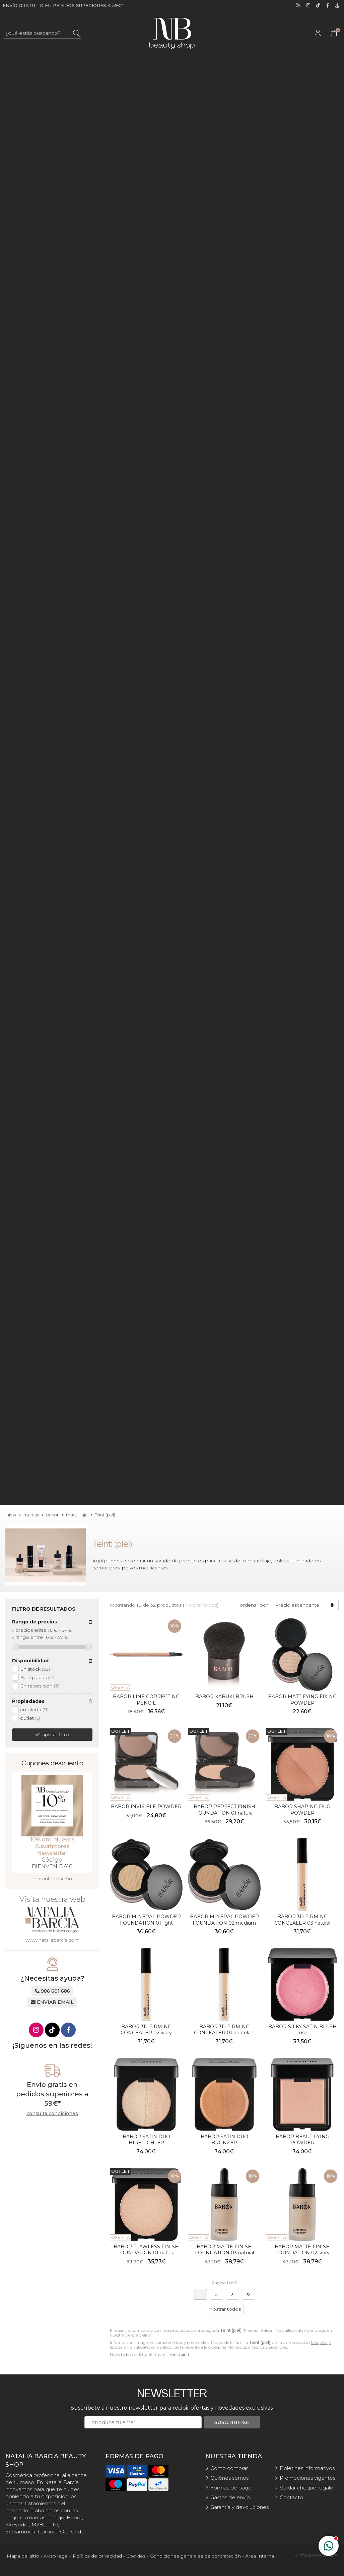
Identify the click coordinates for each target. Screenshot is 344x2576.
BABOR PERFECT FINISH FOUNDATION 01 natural (224, 1810)
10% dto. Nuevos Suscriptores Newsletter (52, 1846)
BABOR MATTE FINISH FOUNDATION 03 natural (224, 2250)
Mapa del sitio (23, 2556)
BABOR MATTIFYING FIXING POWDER (302, 1700)
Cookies (135, 2556)
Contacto (291, 2497)
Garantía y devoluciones (239, 2507)
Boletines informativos (307, 2468)
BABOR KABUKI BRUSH (224, 1697)
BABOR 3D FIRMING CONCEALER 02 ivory (146, 2030)
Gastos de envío (230, 2497)
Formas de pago (231, 2487)
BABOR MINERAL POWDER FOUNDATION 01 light (146, 1920)
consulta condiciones (52, 2113)
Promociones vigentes (307, 2478)
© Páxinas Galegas (316, 2556)
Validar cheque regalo (306, 2487)
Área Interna (259, 2556)
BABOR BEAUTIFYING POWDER (302, 2140)
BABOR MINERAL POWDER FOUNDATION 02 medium (224, 1920)
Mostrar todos (200, 1605)
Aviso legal (56, 2556)
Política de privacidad (97, 2556)
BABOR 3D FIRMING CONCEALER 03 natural (302, 1920)
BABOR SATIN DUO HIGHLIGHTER (146, 2140)
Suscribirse (231, 2422)
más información (52, 1879)
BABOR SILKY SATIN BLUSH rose (302, 2030)
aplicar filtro (55, 1734)
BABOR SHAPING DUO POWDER (302, 1810)
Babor (166, 2347)
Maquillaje (321, 2342)
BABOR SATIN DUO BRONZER (224, 2140)
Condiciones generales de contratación (195, 2556)
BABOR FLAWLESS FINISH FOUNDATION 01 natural (146, 2250)
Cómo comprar (229, 2468)
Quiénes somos (229, 2478)
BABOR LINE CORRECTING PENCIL (146, 1700)
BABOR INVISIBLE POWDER (146, 1807)
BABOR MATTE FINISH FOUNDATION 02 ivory (302, 2250)
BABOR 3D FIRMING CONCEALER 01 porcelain (224, 2030)
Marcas (234, 2347)
